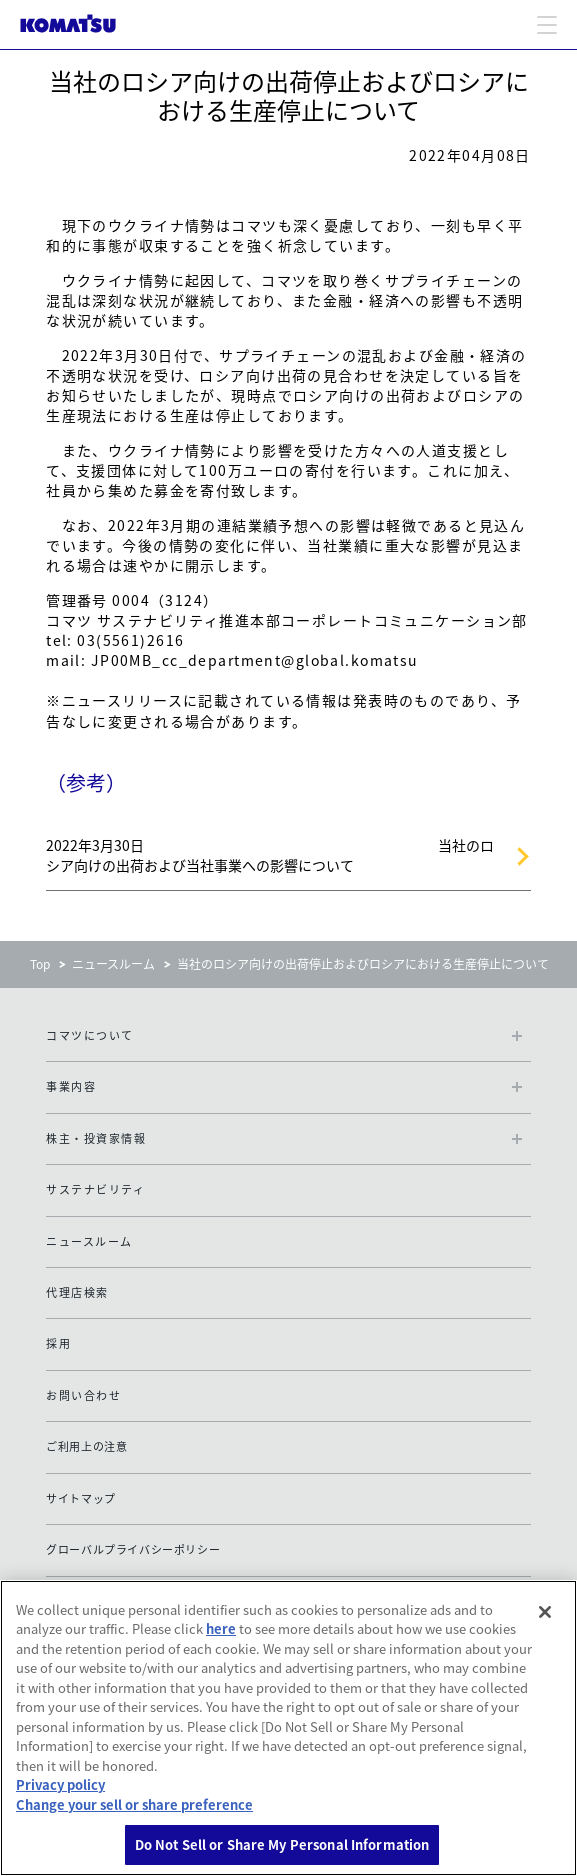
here (221, 1628)
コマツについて (90, 1035)
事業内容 (71, 1086)
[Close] (545, 1612)
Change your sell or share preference (134, 1804)
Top (40, 964)
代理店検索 (77, 1292)
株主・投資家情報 (96, 1138)
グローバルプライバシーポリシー (133, 1549)
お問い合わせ (83, 1395)
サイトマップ (81, 1498)
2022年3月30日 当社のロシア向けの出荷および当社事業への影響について (270, 855)
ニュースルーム (113, 964)
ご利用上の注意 (86, 1446)
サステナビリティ (95, 1189)
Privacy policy (60, 1784)
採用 (58, 1343)
